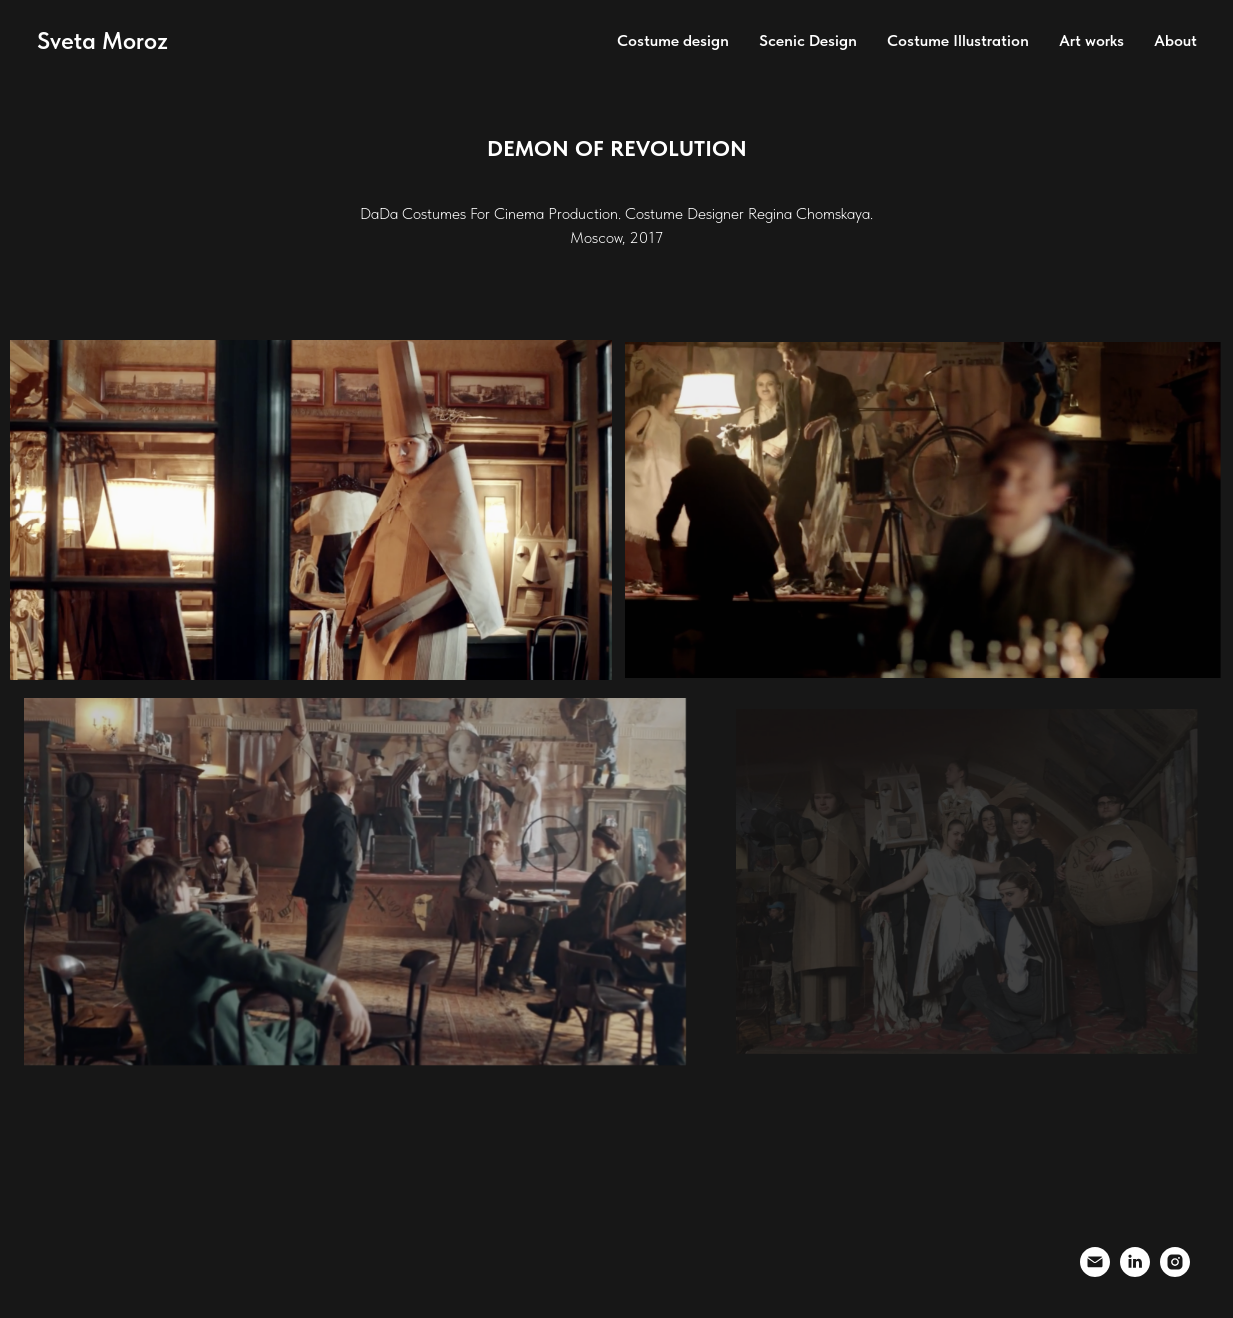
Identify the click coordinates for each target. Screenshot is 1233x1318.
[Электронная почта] (1095, 1271)
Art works (1091, 40)
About (1175, 40)
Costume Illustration (958, 40)
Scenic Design (808, 40)
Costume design (673, 40)
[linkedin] (1135, 1271)
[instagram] (1175, 1271)
